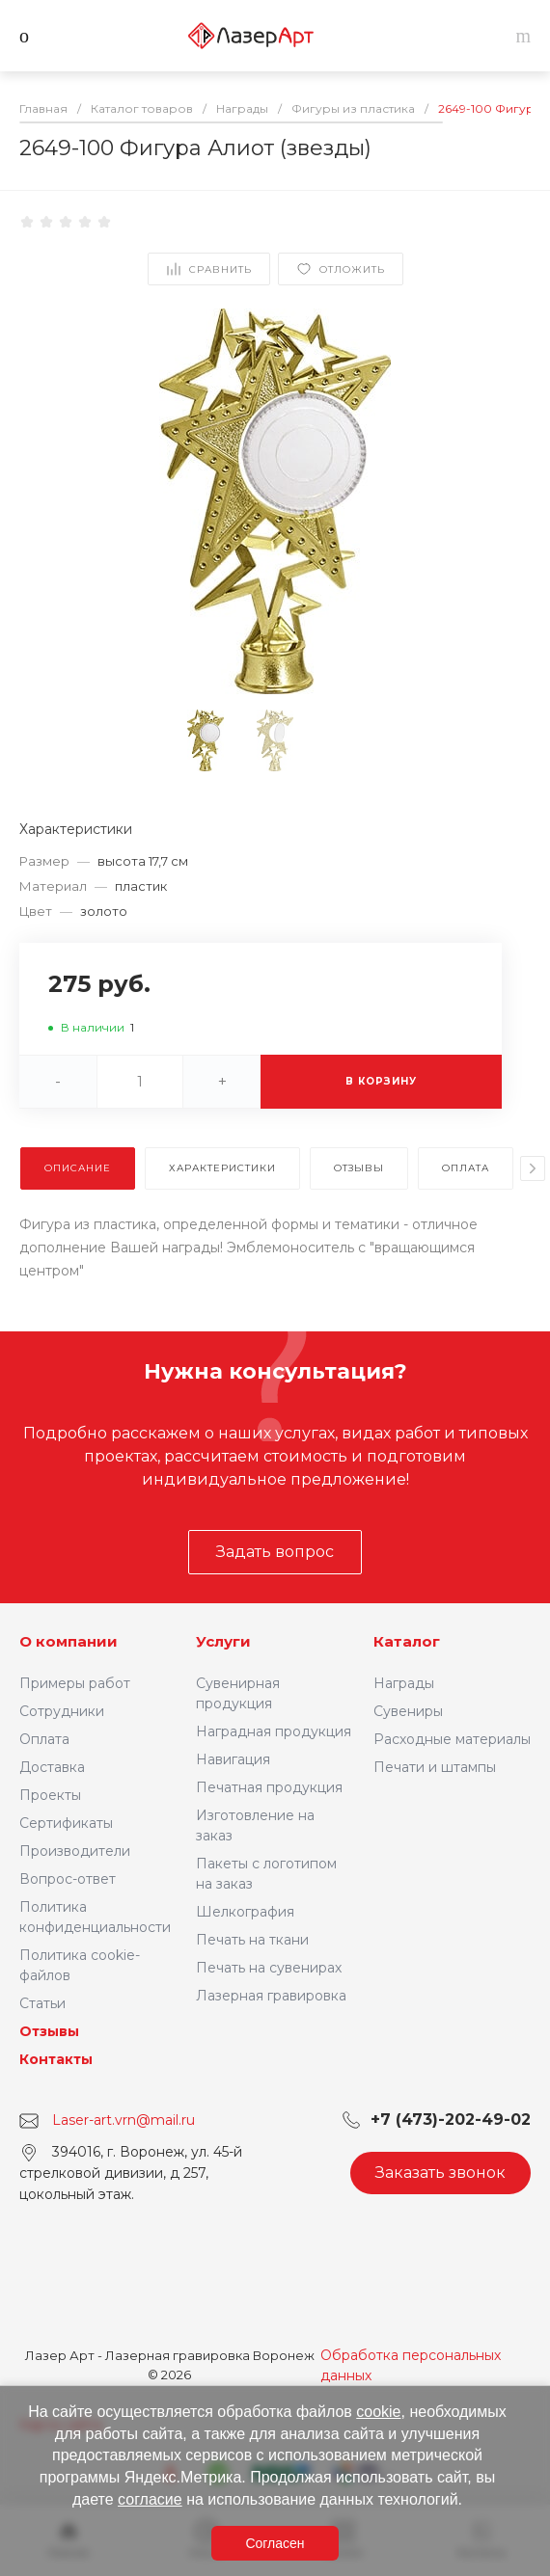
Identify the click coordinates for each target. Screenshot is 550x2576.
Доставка (52, 1767)
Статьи (42, 2003)
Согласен (274, 2543)
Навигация (233, 1759)
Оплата (44, 1739)
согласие (150, 2499)
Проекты (50, 1795)
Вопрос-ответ (67, 1879)
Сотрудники (61, 1711)
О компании (68, 1641)
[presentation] (532, 1168)
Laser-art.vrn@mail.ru (123, 2120)
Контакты (56, 2059)
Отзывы (49, 2031)
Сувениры (408, 1711)
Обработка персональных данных (410, 2365)
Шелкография (245, 1911)
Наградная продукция (273, 1731)
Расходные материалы (452, 1739)
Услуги (223, 1641)
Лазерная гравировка (271, 1995)
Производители (74, 1851)
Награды (403, 1683)
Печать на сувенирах (269, 1967)
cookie (378, 2411)
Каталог (406, 1641)
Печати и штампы (434, 1767)
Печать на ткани (252, 1939)
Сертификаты (66, 1823)
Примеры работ (74, 1683)
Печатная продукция (269, 1787)
